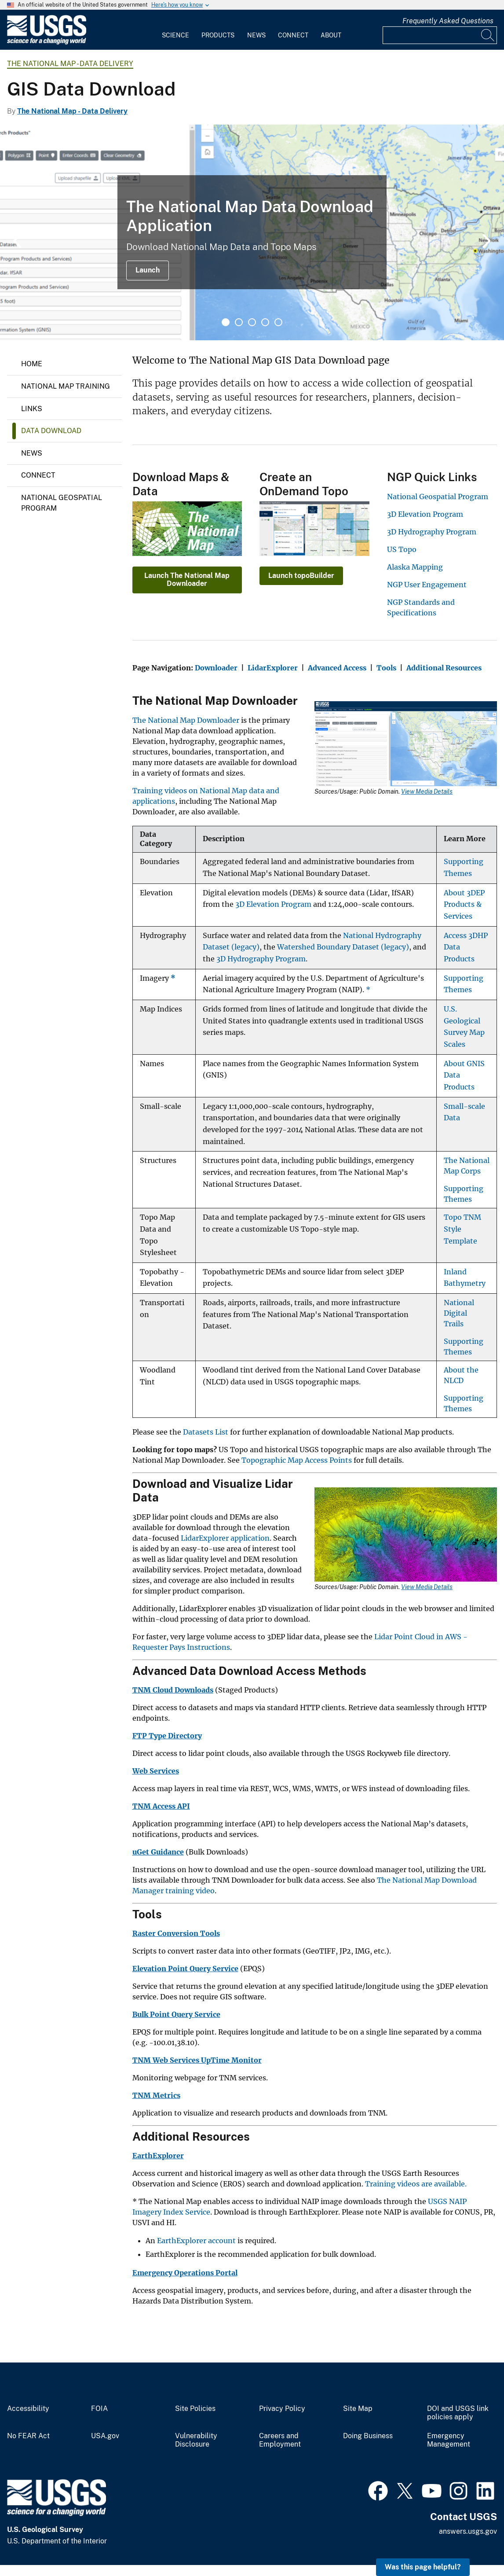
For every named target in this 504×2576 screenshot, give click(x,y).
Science (175, 35)
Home (31, 364)
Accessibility (28, 2409)
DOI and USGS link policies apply (458, 2413)
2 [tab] (239, 322)
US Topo (401, 549)
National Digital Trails (459, 1313)
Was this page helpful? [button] (423, 2567)
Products (217, 35)
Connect (293, 35)
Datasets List (205, 1432)
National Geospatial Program (61, 502)
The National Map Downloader (185, 720)
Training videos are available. (415, 2183)
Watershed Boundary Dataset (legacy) (343, 947)
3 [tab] (252, 322)
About (331, 35)
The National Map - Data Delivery (70, 63)
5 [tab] (278, 322)
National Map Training (65, 386)
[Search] (488, 35)
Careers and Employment (280, 2440)
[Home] (46, 42)
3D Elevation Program (425, 514)
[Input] (440, 35)
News (256, 35)
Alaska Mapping (415, 567)
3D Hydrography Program (431, 531)
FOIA (99, 2409)
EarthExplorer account (196, 2240)
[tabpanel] (252, 232)
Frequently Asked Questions (447, 21)
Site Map (358, 2409)
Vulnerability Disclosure (196, 2440)
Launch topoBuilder (301, 575)
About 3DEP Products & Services (464, 904)
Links (31, 409)
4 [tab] (265, 322)
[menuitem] (175, 30)
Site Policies (195, 2409)
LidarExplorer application (225, 1538)
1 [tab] (226, 322)
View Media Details (427, 791)
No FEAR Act (28, 2436)
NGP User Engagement (427, 584)
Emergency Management (448, 2440)
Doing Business (368, 2436)
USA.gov (105, 2436)
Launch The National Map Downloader (187, 579)
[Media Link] (405, 744)
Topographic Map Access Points (296, 1460)
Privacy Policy (282, 2409)
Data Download (51, 431)
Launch (147, 270)
